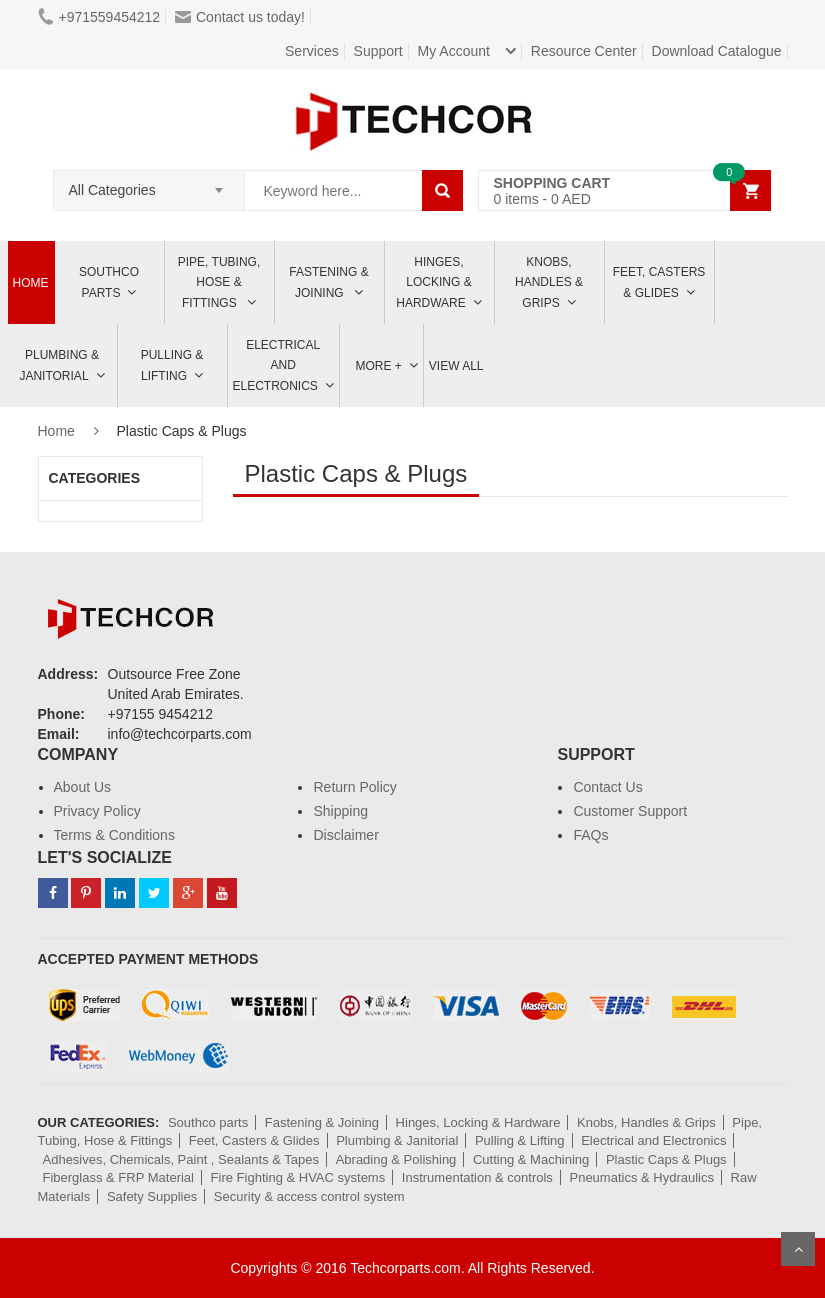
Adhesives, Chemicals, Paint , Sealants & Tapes (181, 1159)
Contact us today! (240, 17)
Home (31, 283)
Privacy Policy (97, 811)
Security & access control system (309, 1196)
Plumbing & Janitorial (59, 365)
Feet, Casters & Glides (659, 282)
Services (312, 51)
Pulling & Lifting (172, 365)
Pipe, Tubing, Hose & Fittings (219, 282)
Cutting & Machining (531, 1159)
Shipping (340, 811)
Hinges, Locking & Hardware (433, 282)
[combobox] (149, 184)
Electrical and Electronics (653, 1140)
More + (379, 366)
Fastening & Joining (328, 282)
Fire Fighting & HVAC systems (298, 1177)
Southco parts (109, 282)
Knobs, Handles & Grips (549, 282)
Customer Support (630, 811)
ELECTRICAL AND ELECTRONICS (277, 365)
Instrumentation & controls (477, 1177)
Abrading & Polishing (396, 1159)
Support (378, 51)
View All (456, 366)
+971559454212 (99, 17)
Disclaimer (345, 835)
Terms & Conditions (114, 835)
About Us (83, 787)
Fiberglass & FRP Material (118, 1177)
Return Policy (354, 787)
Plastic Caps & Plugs (666, 1159)
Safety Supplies (152, 1196)
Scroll (798, 1249)
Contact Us (607, 787)
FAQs (590, 835)
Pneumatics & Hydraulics (641, 1177)
